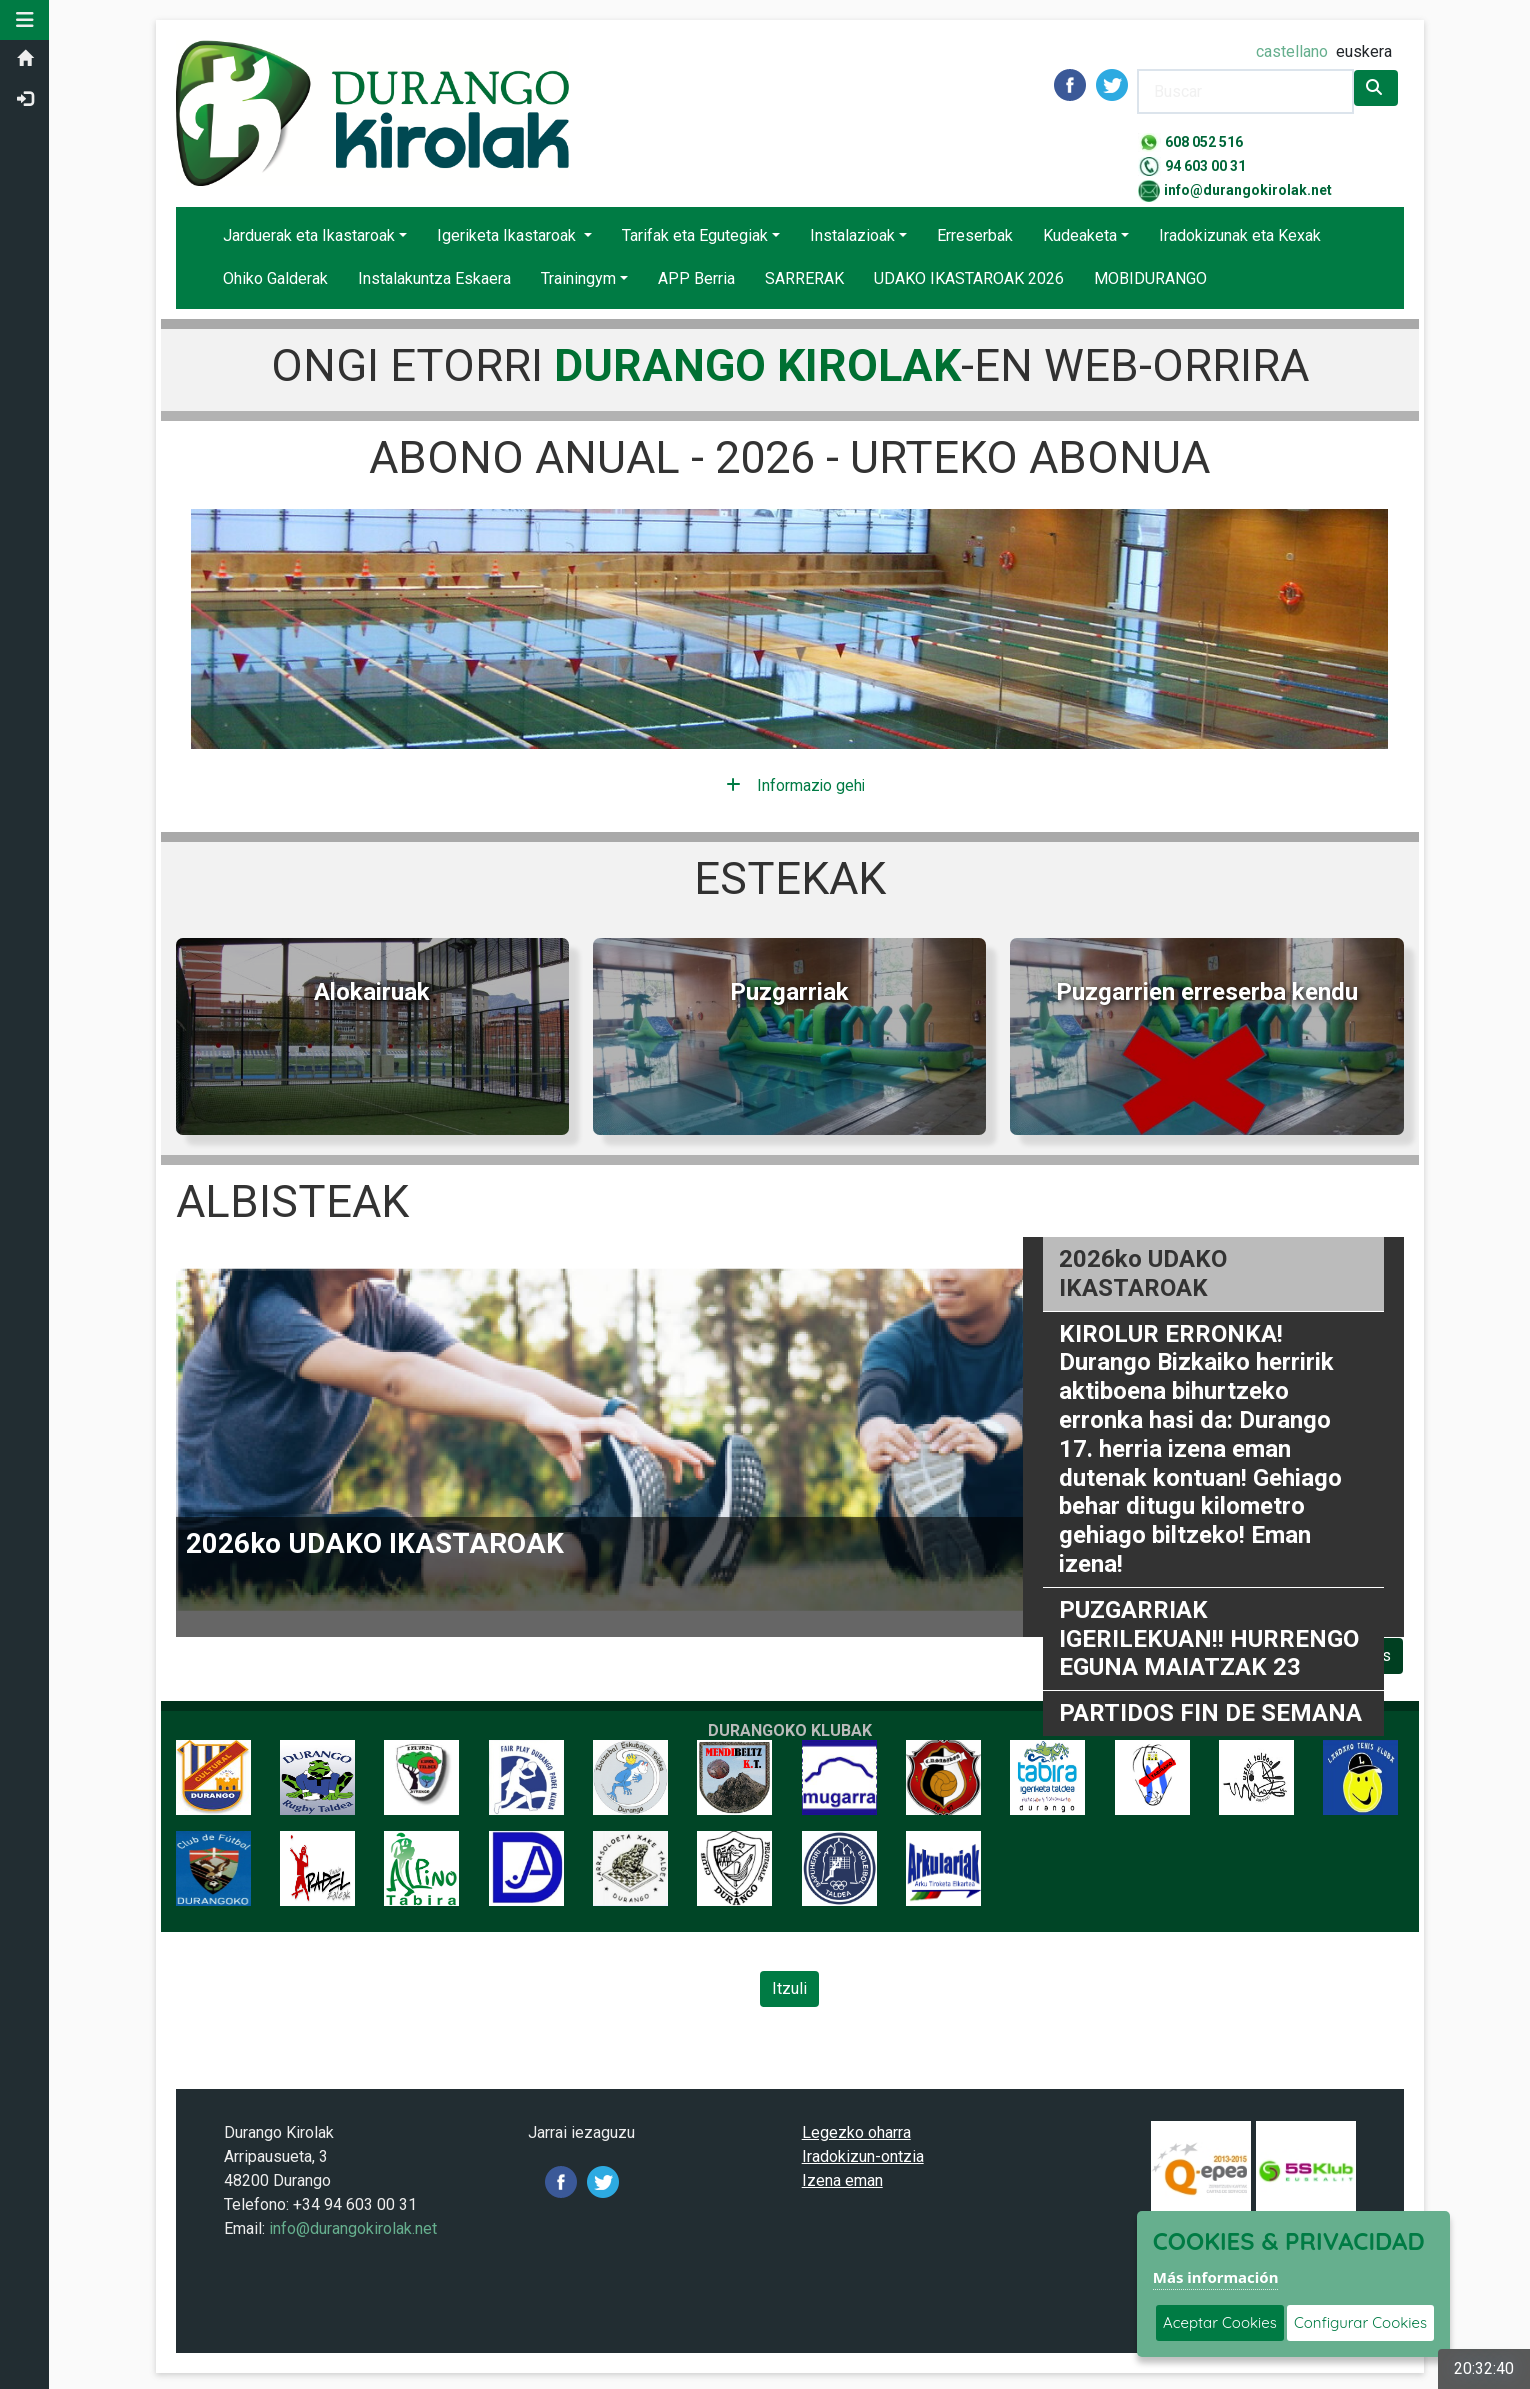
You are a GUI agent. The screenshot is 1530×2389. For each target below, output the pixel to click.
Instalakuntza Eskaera (434, 278)
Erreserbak (975, 235)
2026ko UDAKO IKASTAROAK (1143, 1274)
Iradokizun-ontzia (863, 2157)
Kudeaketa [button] (1080, 235)
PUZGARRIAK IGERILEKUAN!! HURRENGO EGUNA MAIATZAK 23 (1209, 1639)
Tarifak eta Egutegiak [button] (695, 235)
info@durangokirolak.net (1248, 190)
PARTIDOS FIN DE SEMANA (1210, 1714)
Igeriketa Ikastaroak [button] (508, 235)
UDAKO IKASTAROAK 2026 (969, 278)
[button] (25, 20)
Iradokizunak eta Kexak (1240, 235)
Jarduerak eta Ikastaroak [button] (309, 235)
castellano (1292, 51)
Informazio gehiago (796, 785)
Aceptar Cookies (1220, 2322)
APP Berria (696, 278)
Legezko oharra (856, 2133)
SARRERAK (804, 278)
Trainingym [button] (578, 278)
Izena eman (842, 2181)
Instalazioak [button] (852, 235)
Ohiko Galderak (275, 278)
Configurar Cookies (1360, 2322)
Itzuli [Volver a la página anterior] (790, 1989)
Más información (1216, 2277)
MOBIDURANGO (1150, 278)
